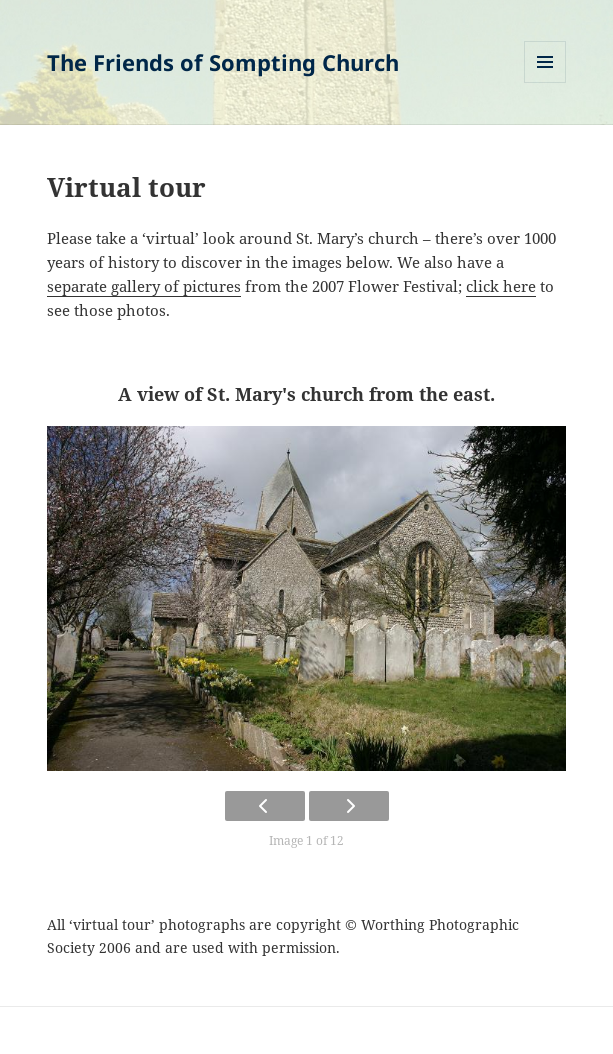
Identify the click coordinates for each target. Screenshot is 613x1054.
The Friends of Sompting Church (223, 62)
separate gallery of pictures (144, 286)
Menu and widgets (545, 82)
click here (501, 286)
